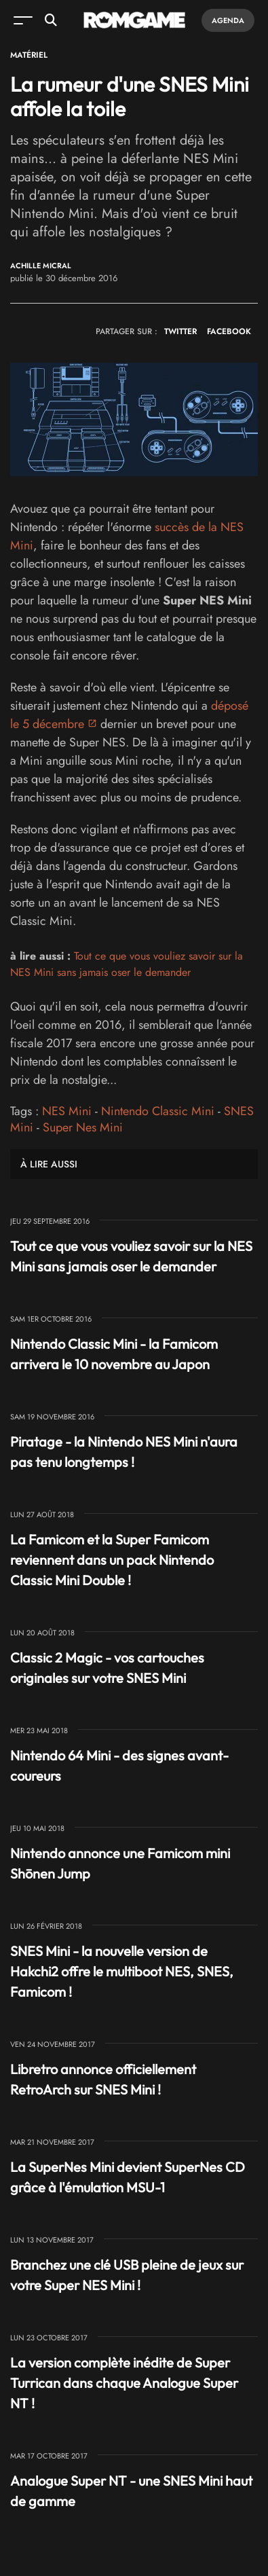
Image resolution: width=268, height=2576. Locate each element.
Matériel (28, 55)
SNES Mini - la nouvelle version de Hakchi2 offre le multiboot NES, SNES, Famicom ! (121, 1971)
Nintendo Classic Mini (157, 1111)
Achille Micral (40, 265)
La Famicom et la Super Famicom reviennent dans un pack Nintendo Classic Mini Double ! (112, 1560)
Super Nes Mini (83, 1127)
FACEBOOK (229, 331)
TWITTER (180, 331)
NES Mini (67, 1111)
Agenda (228, 20)
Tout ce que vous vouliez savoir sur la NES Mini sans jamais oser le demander (126, 964)
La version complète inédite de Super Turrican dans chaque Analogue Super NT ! (124, 2383)
